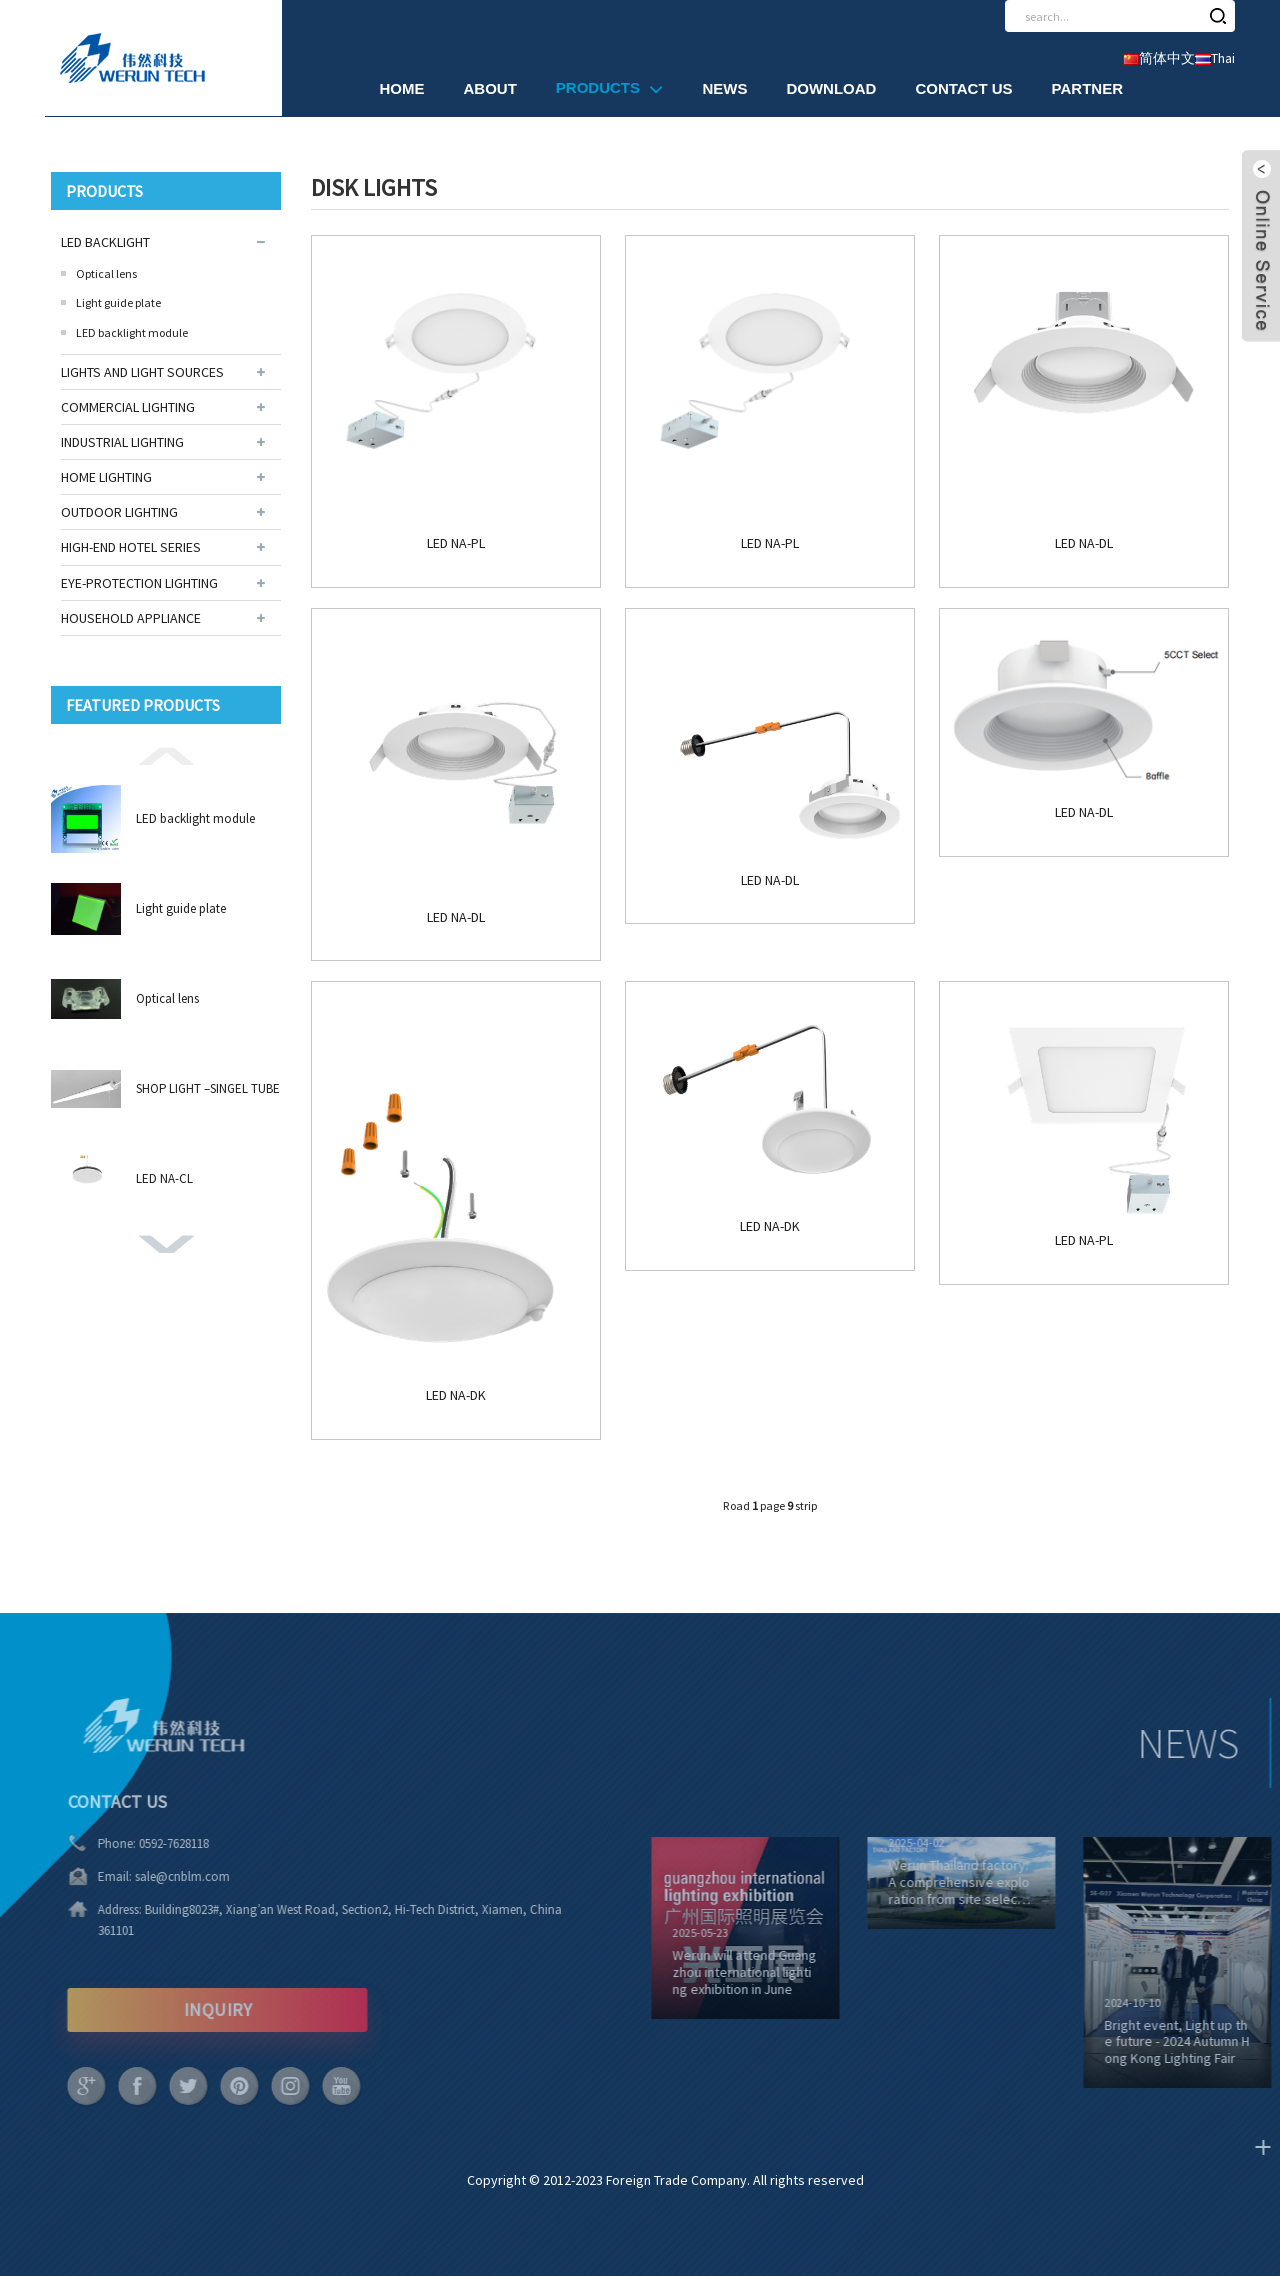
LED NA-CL (164, 1178)
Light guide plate (118, 302)
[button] (166, 755)
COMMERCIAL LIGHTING (128, 407)
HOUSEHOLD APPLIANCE (131, 618)
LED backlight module (132, 332)
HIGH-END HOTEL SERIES (131, 547)
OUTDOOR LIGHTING (119, 512)
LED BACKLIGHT (105, 242)
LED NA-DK (456, 1395)
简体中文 (1159, 58)
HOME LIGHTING (106, 477)
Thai (1215, 58)
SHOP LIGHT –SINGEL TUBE (208, 1088)
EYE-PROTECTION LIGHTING (139, 583)
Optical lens (106, 273)
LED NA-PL (456, 543)
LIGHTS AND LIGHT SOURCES (142, 372)
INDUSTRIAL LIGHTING (122, 442)
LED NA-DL (1084, 543)
